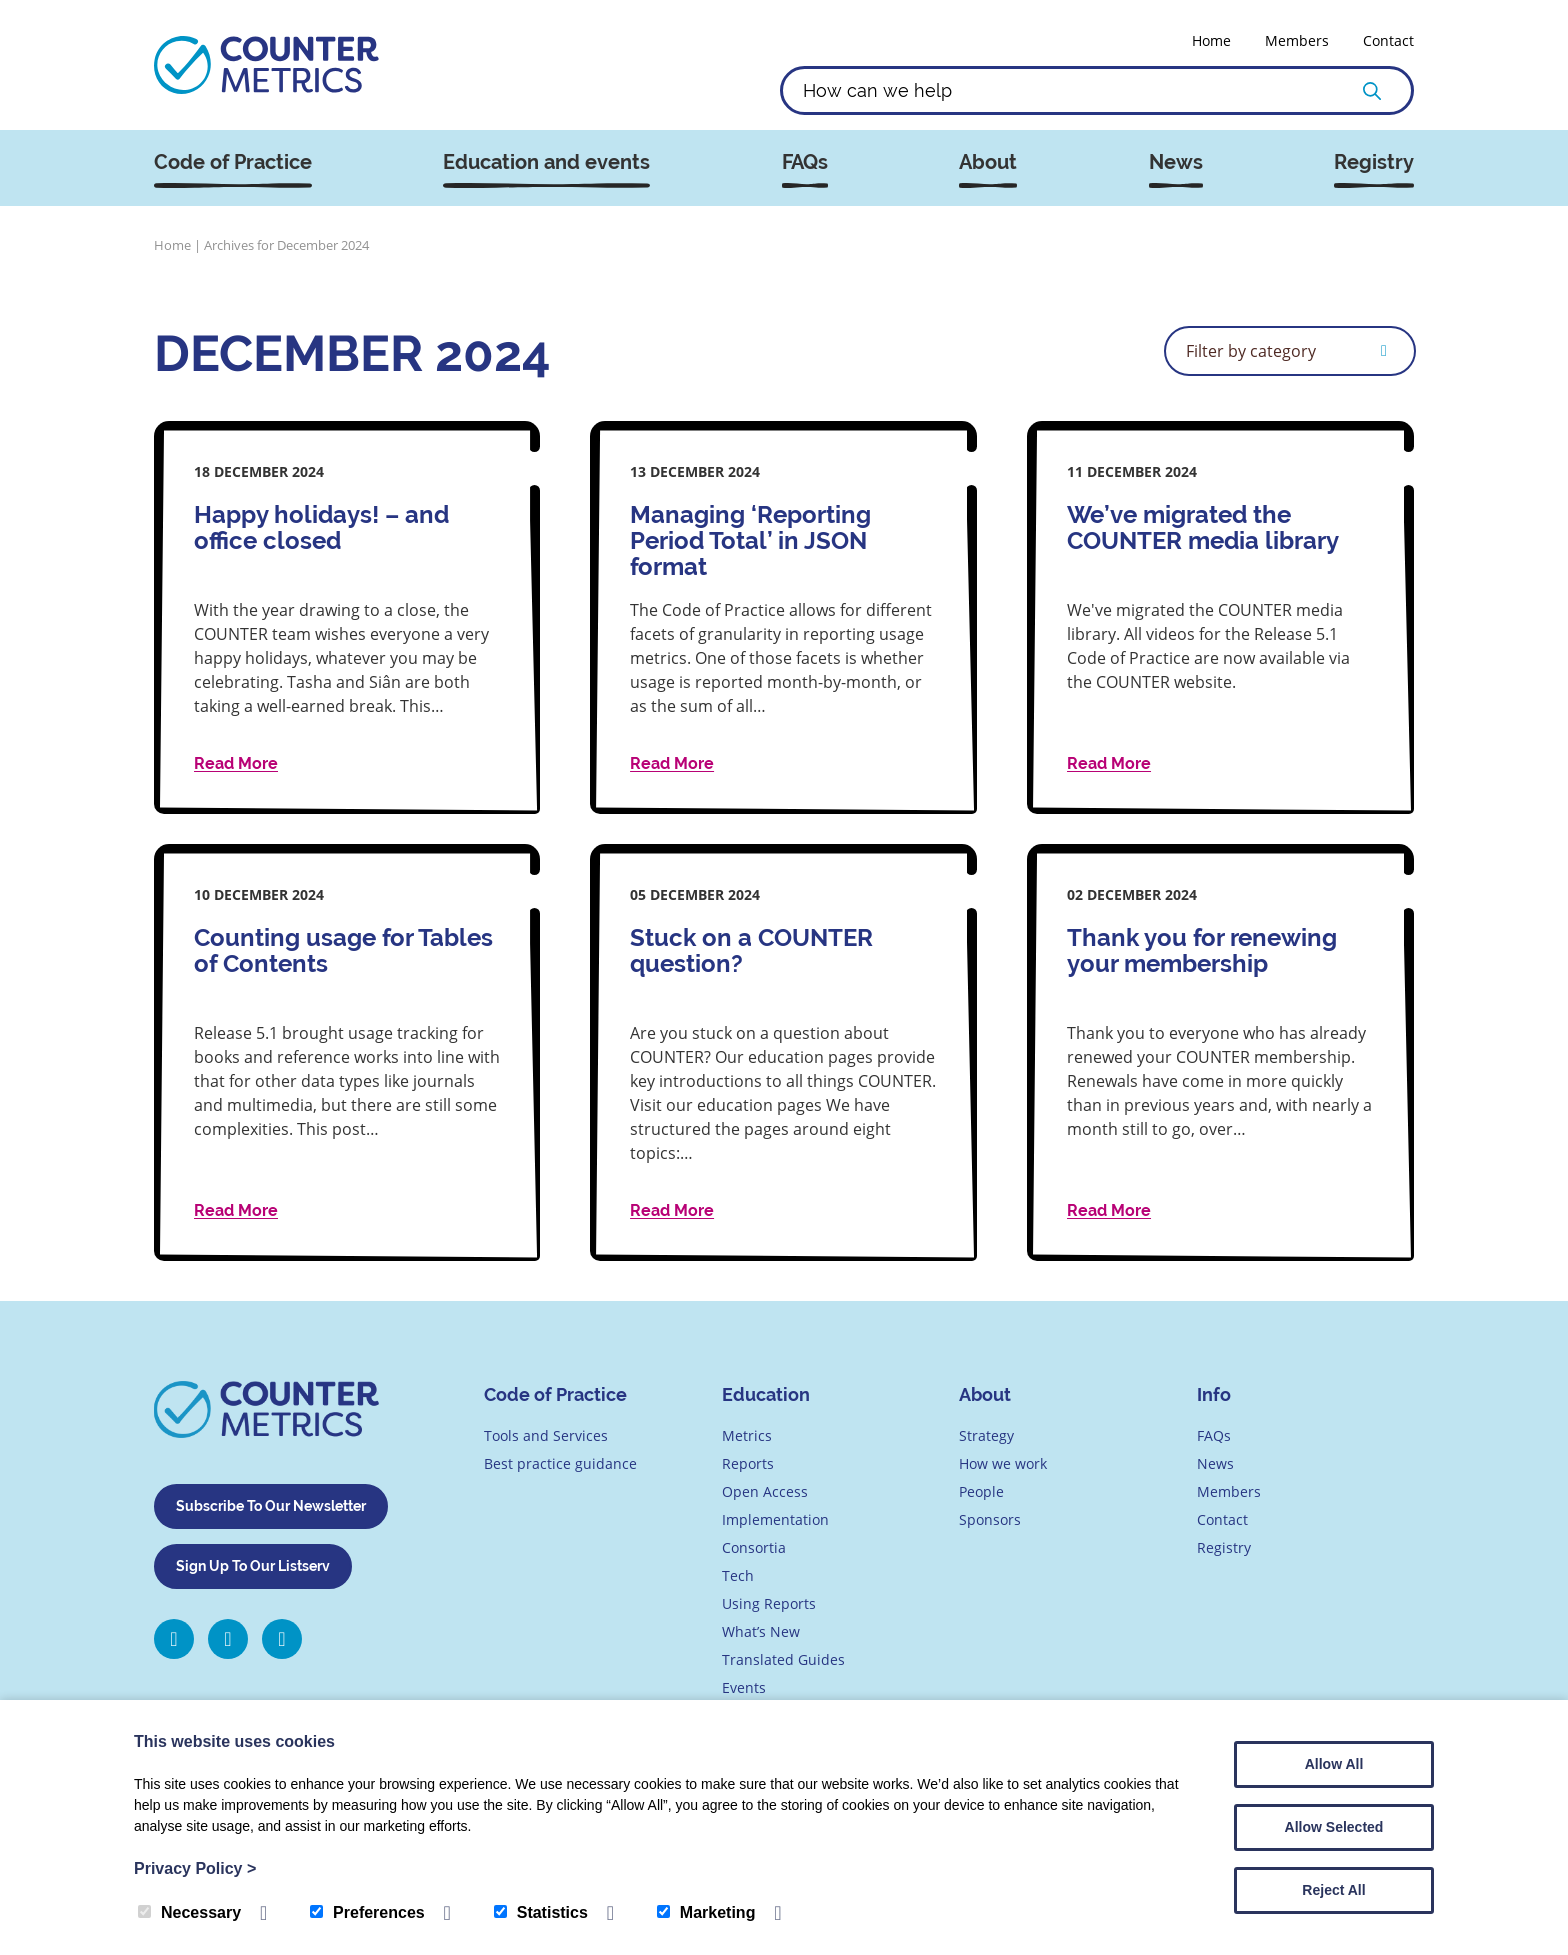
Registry (1374, 162)
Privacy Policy (195, 1868)
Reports (748, 1463)
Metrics (747, 1435)
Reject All (1333, 1890)
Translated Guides (783, 1659)
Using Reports (769, 1603)
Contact (1388, 40)
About (988, 162)
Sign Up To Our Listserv (253, 1566)
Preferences (367, 1912)
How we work (1003, 1463)
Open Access (765, 1491)
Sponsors (990, 1519)
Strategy (986, 1435)
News (1176, 162)
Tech (738, 1575)
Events (744, 1687)
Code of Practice (233, 162)
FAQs (805, 162)
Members (1297, 40)
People (981, 1491)
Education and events (546, 162)
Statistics (541, 1912)
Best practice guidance (560, 1463)
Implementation (775, 1519)
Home (1211, 40)
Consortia (754, 1547)
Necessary (189, 1912)
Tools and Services (546, 1435)
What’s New (761, 1631)
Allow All (1334, 1764)
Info (1214, 1394)
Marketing (706, 1912)
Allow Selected (1334, 1827)
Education (766, 1394)
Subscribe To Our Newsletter (271, 1506)
